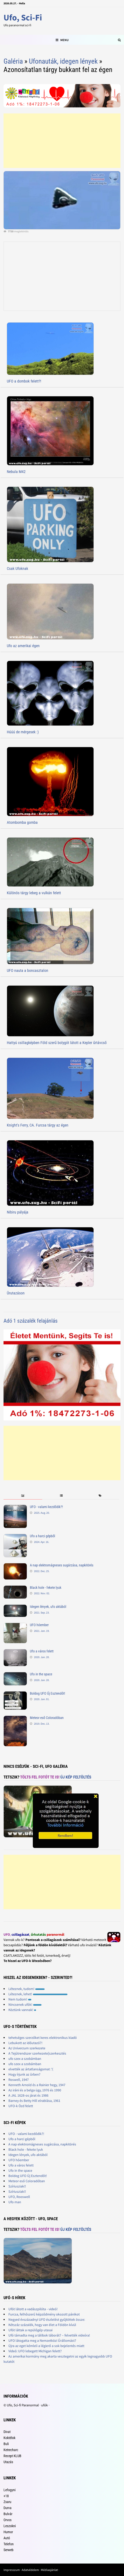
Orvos (8, 2520)
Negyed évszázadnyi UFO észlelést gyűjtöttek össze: (46, 2319)
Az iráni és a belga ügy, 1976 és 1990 (34, 2090)
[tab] (23, 1495)
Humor (8, 2532)
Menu (62, 40)
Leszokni (10, 2526)
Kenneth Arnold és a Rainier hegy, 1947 (36, 2085)
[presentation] (23, 1495)
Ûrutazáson (16, 1293)
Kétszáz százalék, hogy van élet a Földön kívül (42, 2324)
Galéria (13, 61)
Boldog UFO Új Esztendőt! (47, 1693)
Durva (8, 2508)
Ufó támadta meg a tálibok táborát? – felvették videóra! (49, 2335)
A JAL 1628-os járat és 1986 (28, 2095)
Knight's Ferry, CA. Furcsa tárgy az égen (37, 1125)
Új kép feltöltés (75, 1777)
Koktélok (9, 2438)
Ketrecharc (11, 2450)
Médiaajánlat (49, 2570)
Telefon (9, 2544)
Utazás (8, 2462)
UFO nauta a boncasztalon (27, 970)
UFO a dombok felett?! (24, 381)
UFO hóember (39, 1625)
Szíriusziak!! (17, 2186)
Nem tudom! (19, 1999)
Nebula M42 (16, 471)
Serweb (8, 2550)
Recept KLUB (12, 2456)
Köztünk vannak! (22, 2009)
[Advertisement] (62, 140)
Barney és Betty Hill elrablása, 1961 (34, 2100)
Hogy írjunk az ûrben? (24, 2074)
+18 (6, 2496)
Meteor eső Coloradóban (47, 1718)
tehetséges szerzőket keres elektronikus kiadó (42, 2037)
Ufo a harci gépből (42, 1536)
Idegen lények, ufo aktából (48, 1607)
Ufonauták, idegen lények (63, 61)
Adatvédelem (30, 2570)
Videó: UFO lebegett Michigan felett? (35, 2351)
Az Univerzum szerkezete (26, 2048)
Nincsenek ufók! (25, 2004)
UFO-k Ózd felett (20, 2106)
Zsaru (7, 2502)
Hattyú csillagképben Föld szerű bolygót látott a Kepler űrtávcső (57, 1042)
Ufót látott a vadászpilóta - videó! (33, 2309)
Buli (6, 2444)
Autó (7, 2538)
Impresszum (12, 2570)
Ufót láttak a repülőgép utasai (30, 2330)
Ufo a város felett (42, 1651)
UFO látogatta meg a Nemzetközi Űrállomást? (42, 2340)
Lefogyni (10, 2490)
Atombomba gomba (22, 822)
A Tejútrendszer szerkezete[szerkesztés (37, 2053)
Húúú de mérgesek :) (23, 732)
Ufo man (14, 2202)
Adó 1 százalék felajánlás (31, 1321)
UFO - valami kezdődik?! (46, 1507)
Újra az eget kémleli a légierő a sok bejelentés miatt (46, 2345)
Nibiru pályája (17, 1212)
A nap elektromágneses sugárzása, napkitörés (61, 1565)
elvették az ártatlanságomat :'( (30, 2069)
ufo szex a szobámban (24, 2058)
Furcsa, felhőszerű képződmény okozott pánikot (44, 2314)
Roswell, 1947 (18, 2079)
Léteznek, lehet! (38, 1994)
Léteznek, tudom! (26, 1988)
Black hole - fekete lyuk (45, 1587)
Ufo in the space (41, 1674)
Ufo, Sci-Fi (23, 17)
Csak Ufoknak (17, 568)
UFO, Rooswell (19, 2196)
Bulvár (8, 2514)
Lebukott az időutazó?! (25, 2043)
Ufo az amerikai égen (23, 645)
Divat (7, 2432)
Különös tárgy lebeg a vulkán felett (34, 893)
